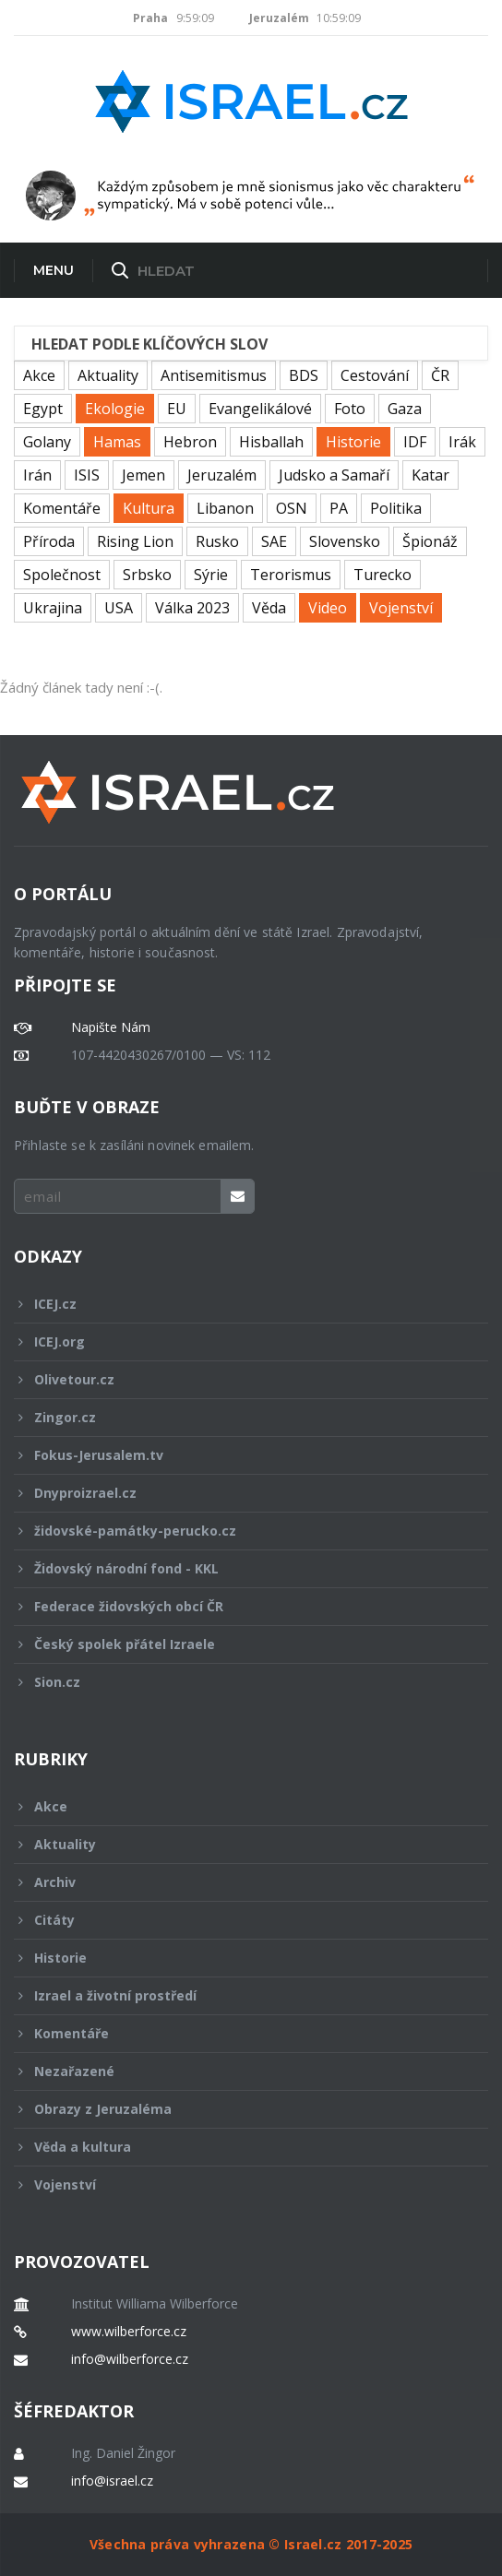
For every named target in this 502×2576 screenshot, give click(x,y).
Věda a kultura (238, 2146)
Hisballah (271, 442)
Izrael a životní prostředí (238, 1995)
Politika (396, 508)
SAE (274, 541)
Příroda (49, 541)
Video (327, 608)
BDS (303, 375)
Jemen (143, 475)
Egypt (43, 408)
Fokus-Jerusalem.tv (238, 1455)
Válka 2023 (192, 608)
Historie (353, 442)
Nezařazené (238, 2071)
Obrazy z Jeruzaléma (238, 2109)
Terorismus (290, 574)
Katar (430, 475)
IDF (414, 442)
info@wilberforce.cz (129, 2359)
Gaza (405, 408)
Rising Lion (135, 541)
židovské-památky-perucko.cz (238, 1530)
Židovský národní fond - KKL (238, 1568)
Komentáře (62, 508)
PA (338, 508)
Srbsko (147, 574)
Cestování (375, 375)
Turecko (382, 574)
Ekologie (115, 408)
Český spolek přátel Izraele (238, 1644)
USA (118, 608)
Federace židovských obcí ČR (238, 1606)
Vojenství (401, 608)
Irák (462, 442)
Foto (349, 408)
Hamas (117, 442)
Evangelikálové (260, 408)
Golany (47, 442)
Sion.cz (238, 1682)
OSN (291, 508)
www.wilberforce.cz (128, 2331)
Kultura (148, 508)
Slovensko (344, 541)
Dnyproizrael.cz (238, 1493)
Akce (39, 375)
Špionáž (430, 541)
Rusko (217, 541)
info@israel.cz (112, 2481)
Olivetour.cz (238, 1379)
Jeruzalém (222, 475)
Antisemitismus (214, 375)
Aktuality (108, 375)
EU (176, 408)
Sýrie (211, 574)
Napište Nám (110, 1027)
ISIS (87, 475)
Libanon (225, 508)
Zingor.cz (238, 1417)
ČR (440, 375)
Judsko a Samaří (334, 475)
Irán (37, 475)
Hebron (190, 442)
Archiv (238, 1882)
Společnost (62, 574)
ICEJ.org (238, 1341)
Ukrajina (52, 608)
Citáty (238, 1920)
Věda (269, 608)
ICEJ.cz (238, 1303)
